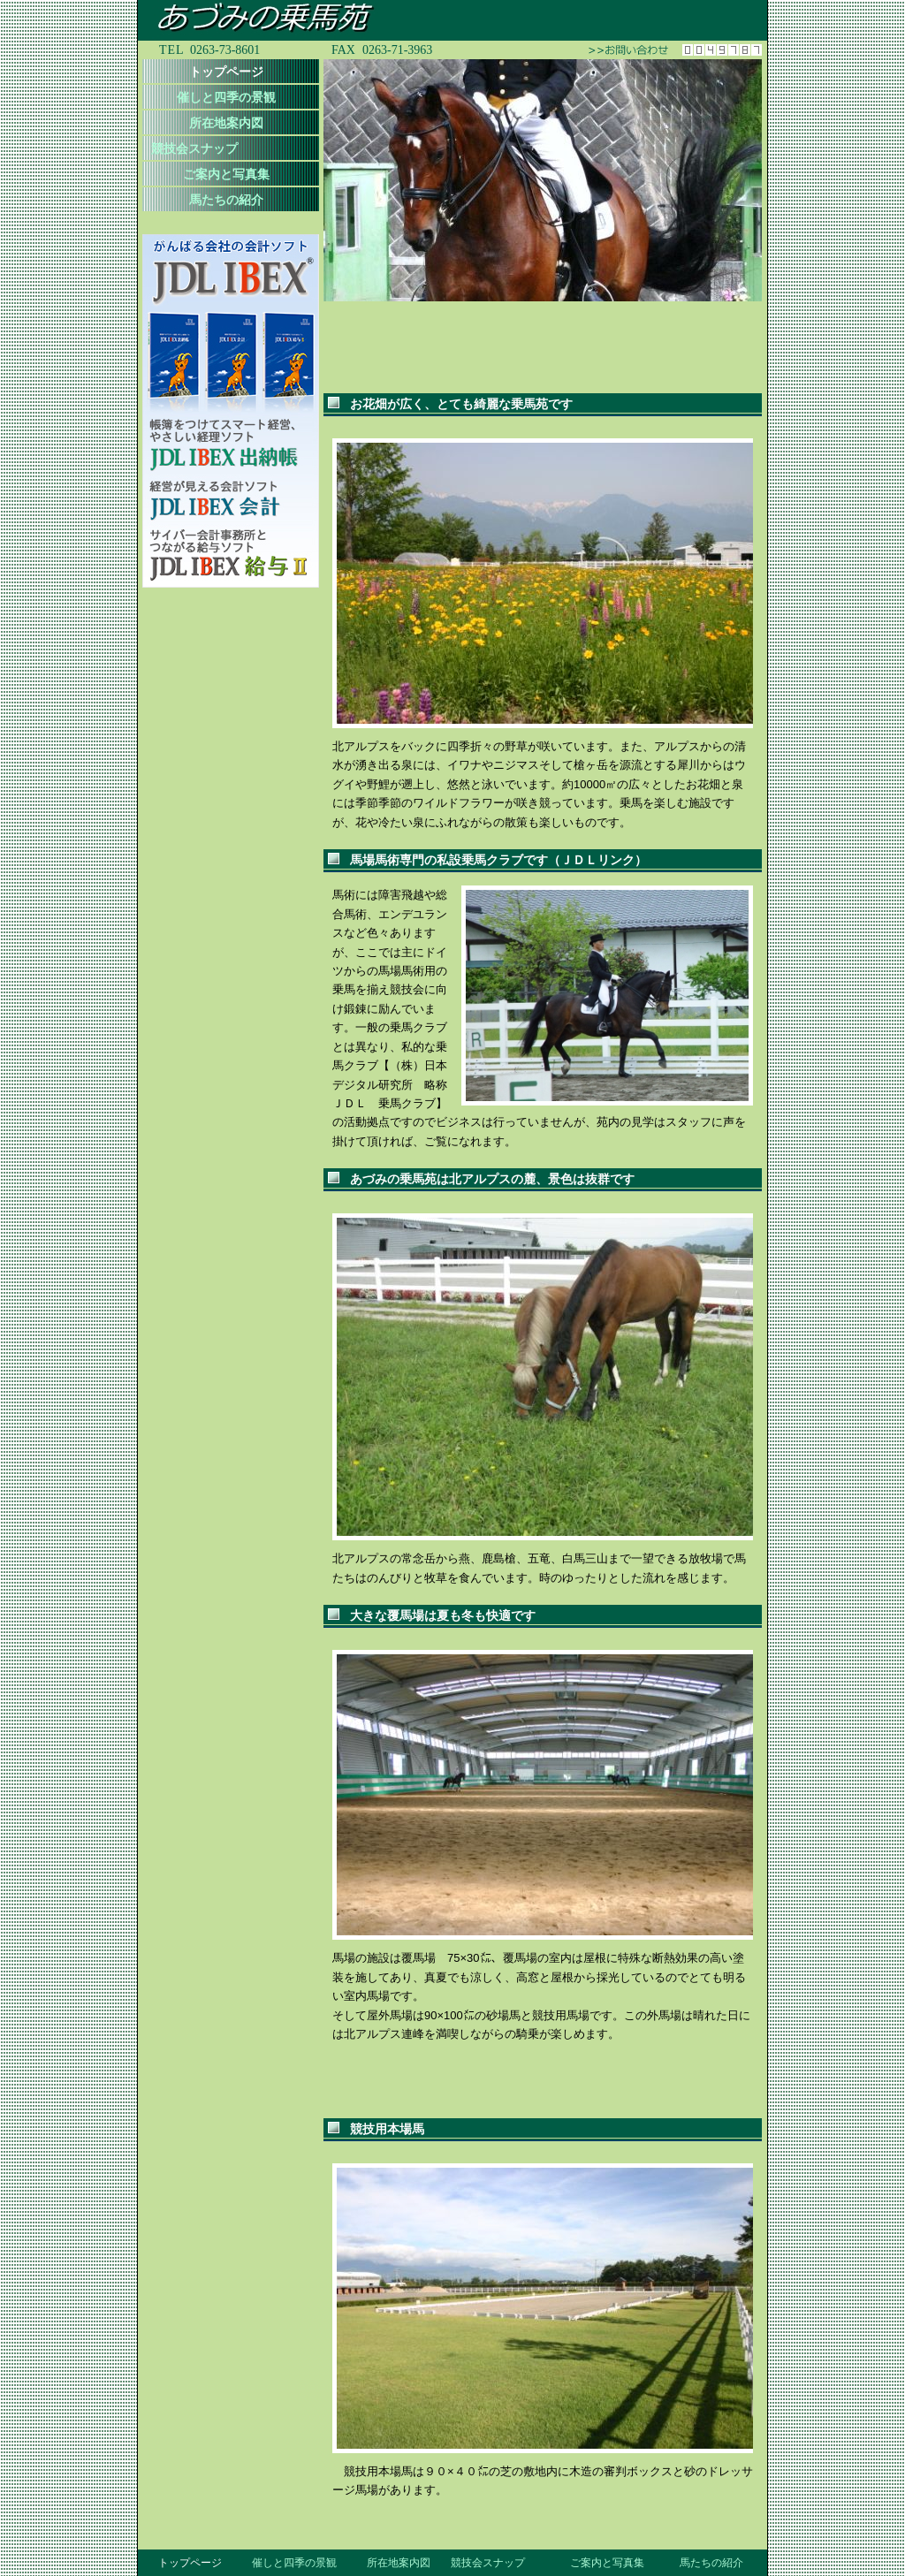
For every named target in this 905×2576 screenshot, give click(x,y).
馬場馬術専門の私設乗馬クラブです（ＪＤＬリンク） (498, 860)
